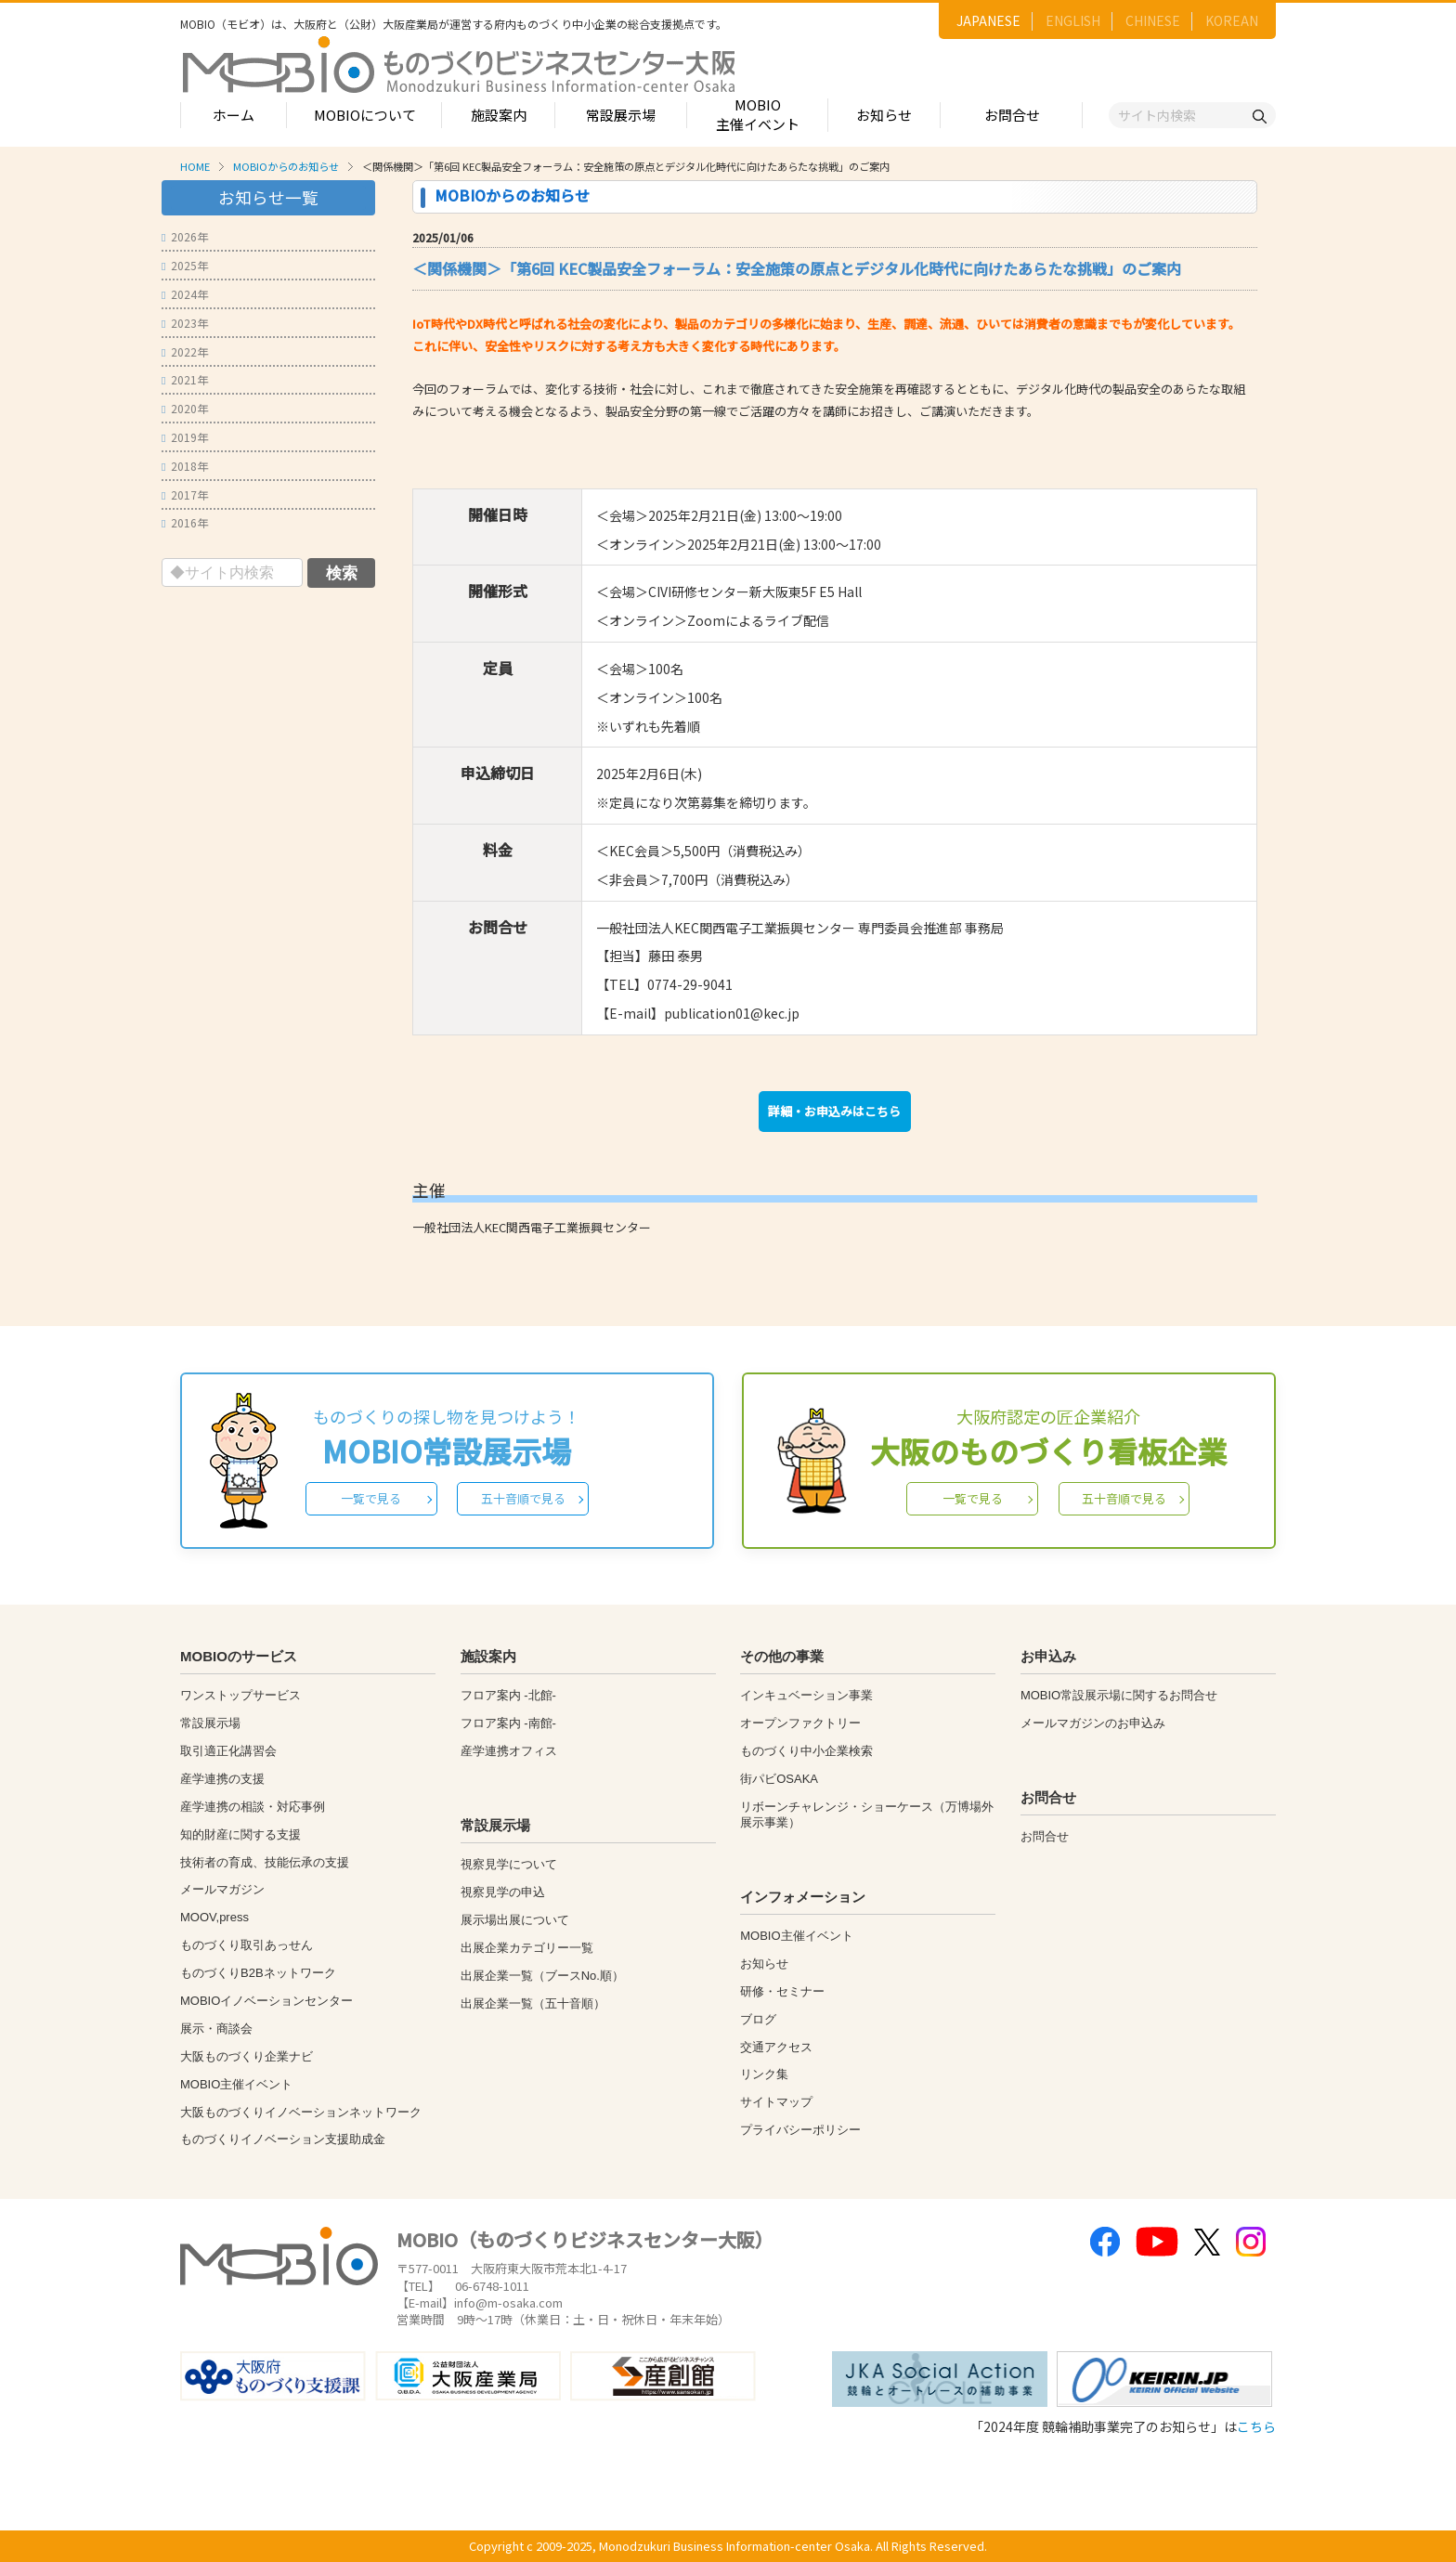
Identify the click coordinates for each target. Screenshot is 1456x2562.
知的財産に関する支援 (240, 1834)
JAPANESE (988, 20)
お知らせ (884, 114)
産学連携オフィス (509, 1751)
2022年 (185, 351)
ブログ (758, 2019)
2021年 (185, 379)
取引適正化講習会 (228, 1751)
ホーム (233, 114)
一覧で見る (371, 1498)
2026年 (185, 236)
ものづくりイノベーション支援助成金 (282, 2139)
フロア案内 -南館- (508, 1723)
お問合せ (1012, 114)
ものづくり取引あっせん (246, 1945)
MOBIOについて (365, 114)
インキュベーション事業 (806, 1695)
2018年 (185, 466)
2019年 (185, 437)
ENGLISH (1073, 20)
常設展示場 (621, 114)
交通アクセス (776, 2047)
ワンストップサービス (240, 1695)
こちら (1256, 2426)
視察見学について (509, 1864)
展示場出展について (515, 1920)
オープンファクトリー (800, 1723)
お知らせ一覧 (268, 197)
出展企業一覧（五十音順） (533, 2003)
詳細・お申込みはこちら (834, 1111)
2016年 (185, 522)
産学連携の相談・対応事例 (252, 1807)
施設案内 (498, 114)
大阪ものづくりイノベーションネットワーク (301, 2112)
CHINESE (1152, 20)
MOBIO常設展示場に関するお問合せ (1118, 1695)
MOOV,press (214, 1917)
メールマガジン (222, 1889)
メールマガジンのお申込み (1092, 1723)
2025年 (185, 265)
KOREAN (1231, 20)
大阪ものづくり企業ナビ (246, 2056)
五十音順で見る (523, 1498)
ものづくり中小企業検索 (806, 1751)
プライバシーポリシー (800, 2130)
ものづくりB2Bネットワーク (258, 1973)
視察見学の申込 (503, 1892)
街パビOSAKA (779, 1779)
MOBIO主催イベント (758, 114)
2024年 (185, 294)
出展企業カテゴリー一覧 (527, 1948)
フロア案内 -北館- (508, 1695)
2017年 (185, 494)
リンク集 (764, 2074)
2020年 (185, 408)
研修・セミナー (782, 1991)
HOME (195, 166)
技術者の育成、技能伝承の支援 (264, 1862)
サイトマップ (776, 2102)
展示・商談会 (216, 2028)
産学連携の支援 (222, 1779)
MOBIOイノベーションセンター (266, 2001)
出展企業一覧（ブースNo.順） (542, 1976)
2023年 (185, 323)
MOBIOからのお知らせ (286, 166)
